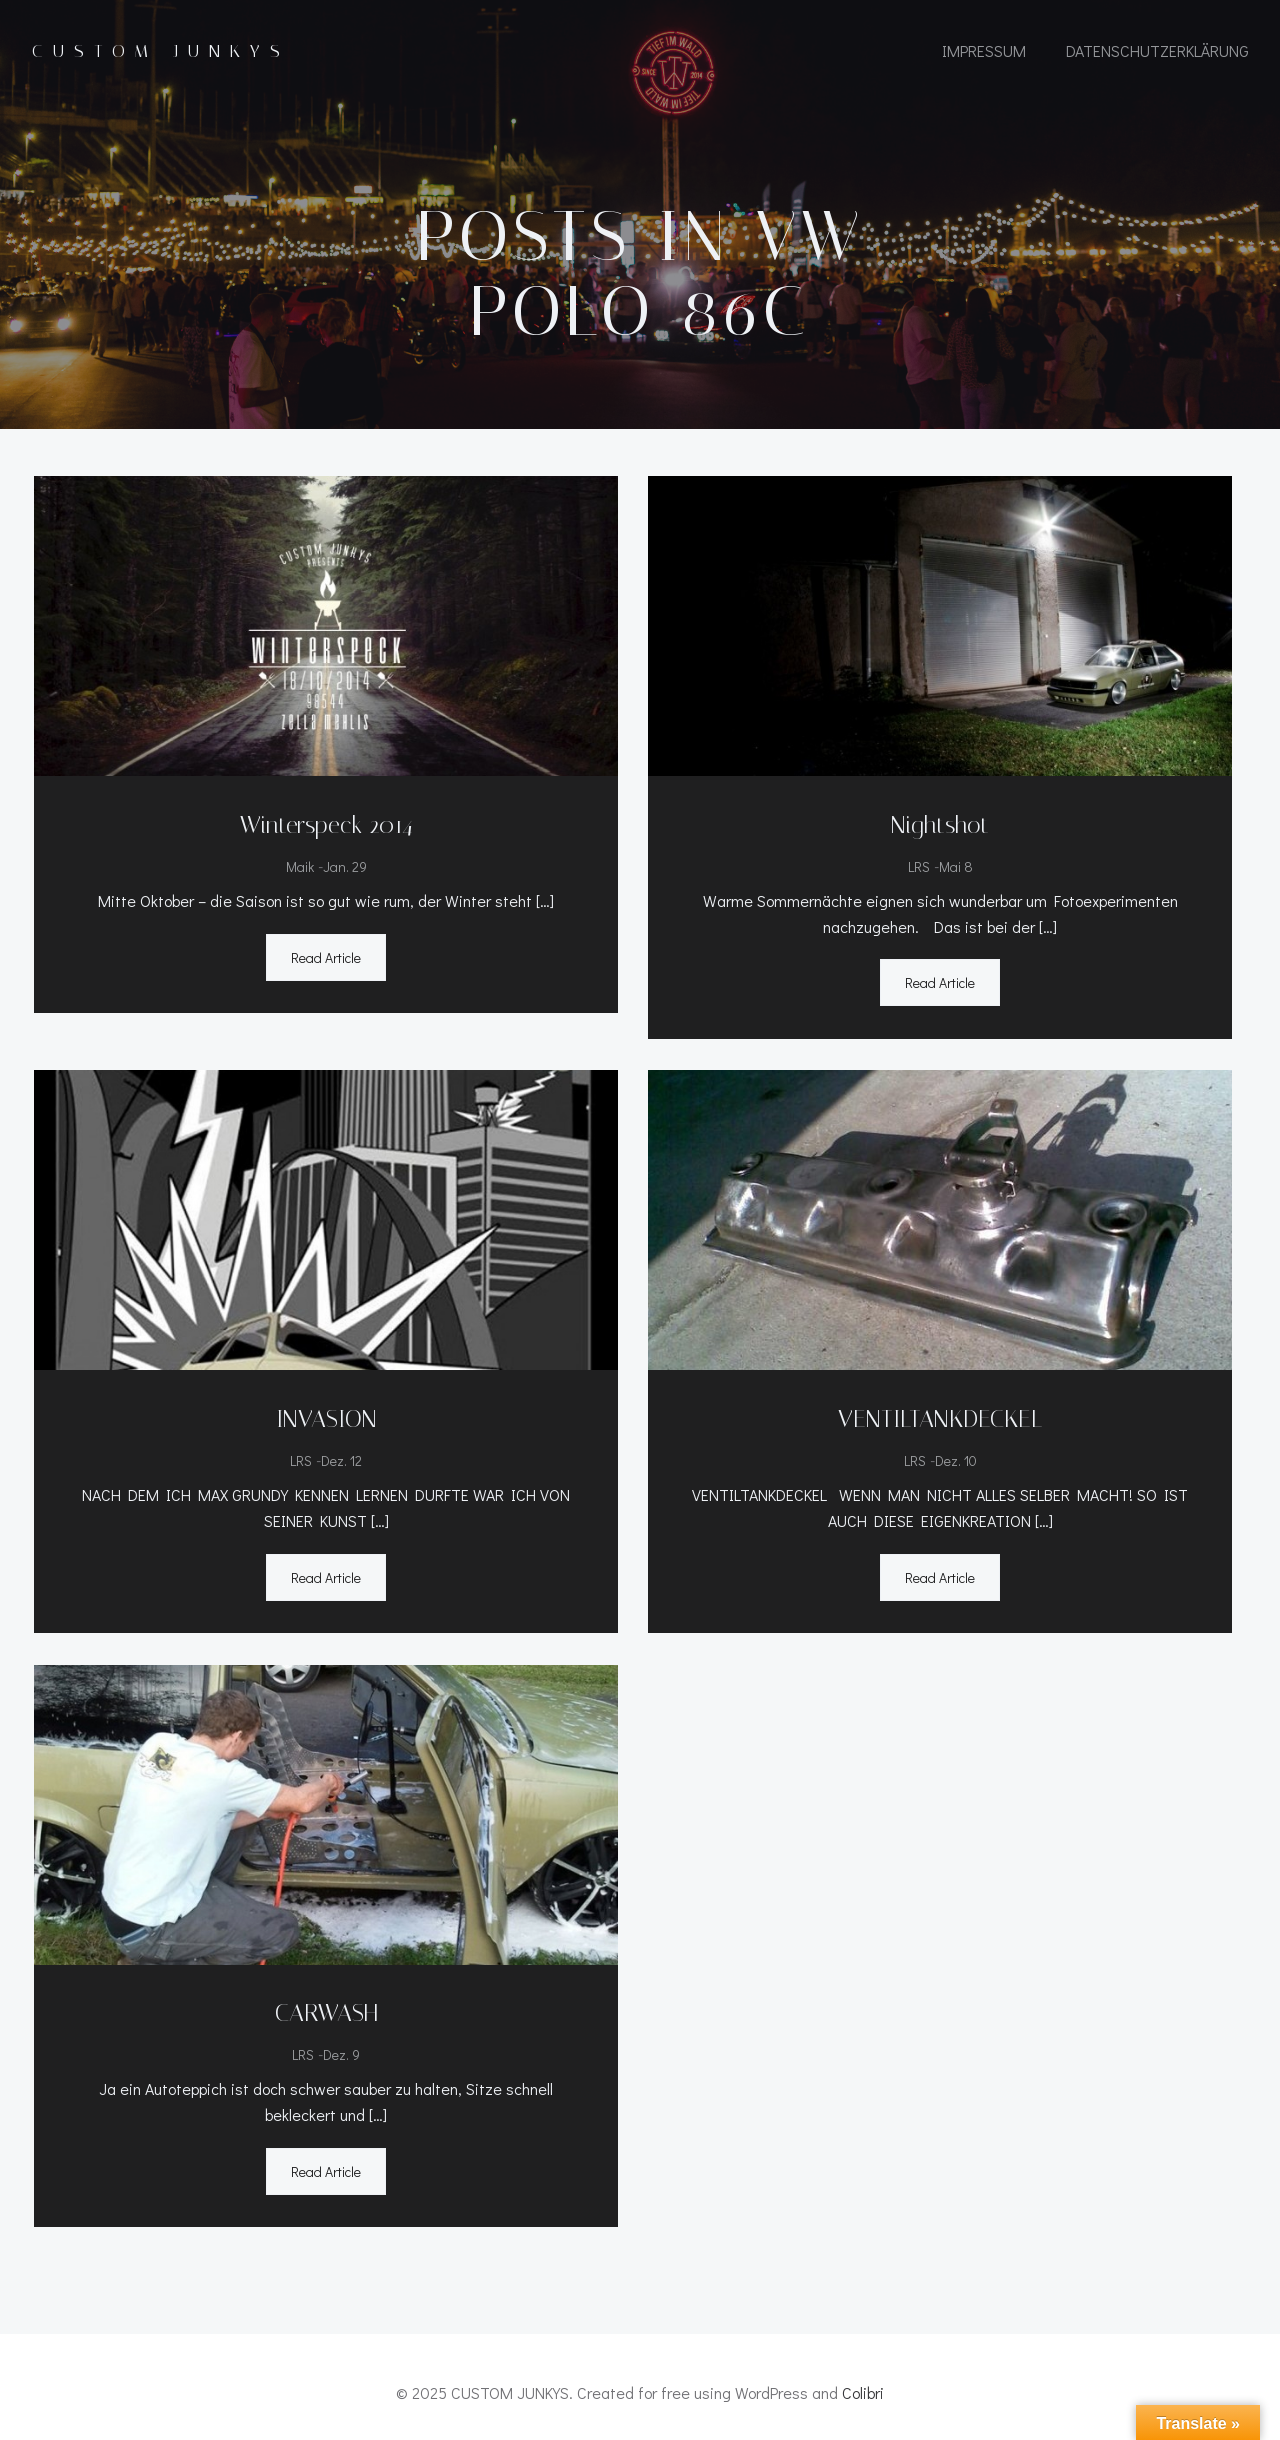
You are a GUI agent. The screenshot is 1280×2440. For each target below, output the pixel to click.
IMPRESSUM (983, 52)
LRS (919, 872)
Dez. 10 (956, 1459)
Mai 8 (956, 872)
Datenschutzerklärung (1156, 52)
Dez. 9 (340, 2047)
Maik (298, 872)
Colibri (863, 2381)
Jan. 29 (343, 872)
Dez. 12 (340, 1459)
